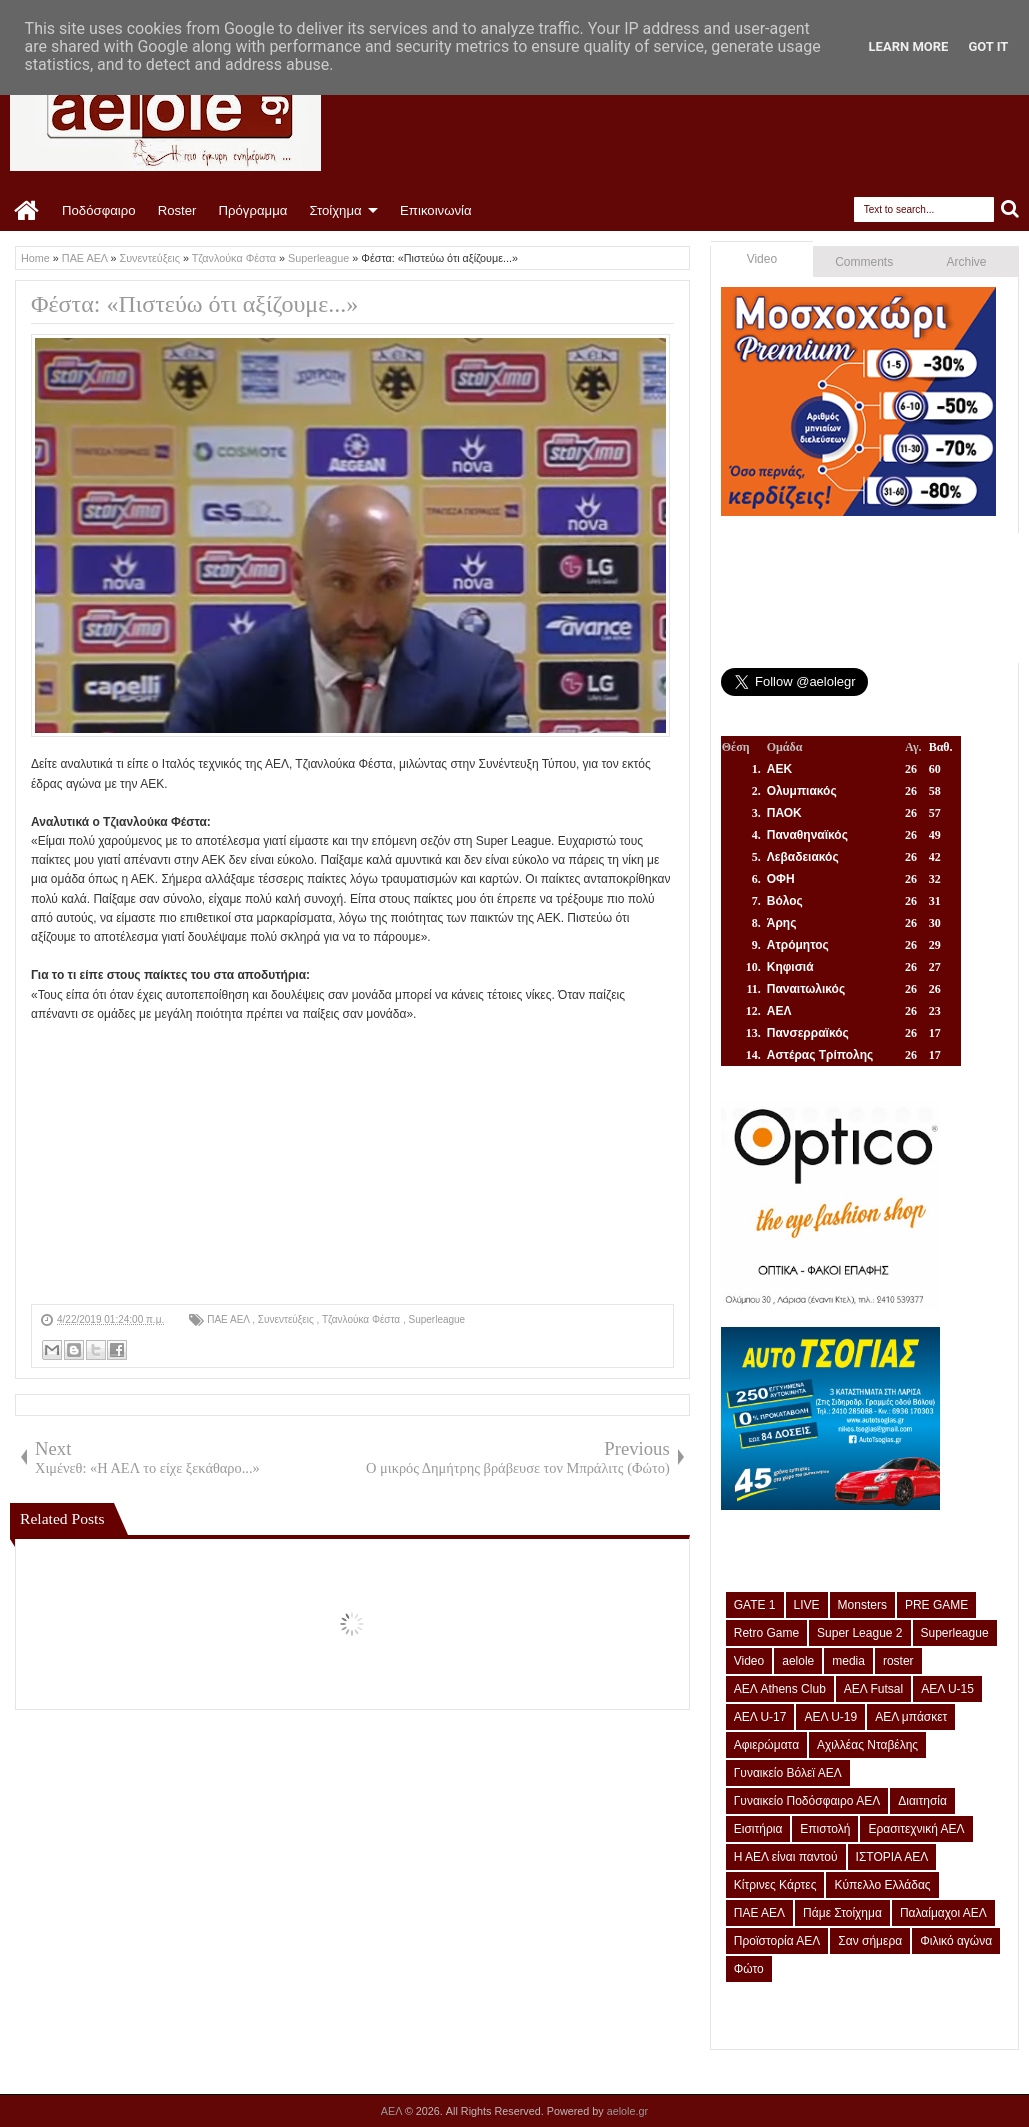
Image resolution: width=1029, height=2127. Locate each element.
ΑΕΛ (393, 2111)
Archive (967, 262)
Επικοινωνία (436, 210)
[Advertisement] (352, 1164)
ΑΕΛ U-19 (830, 1717)
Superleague (436, 1319)
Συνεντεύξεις (287, 1319)
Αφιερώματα (766, 1745)
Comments (864, 262)
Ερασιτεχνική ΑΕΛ (916, 1829)
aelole (798, 1661)
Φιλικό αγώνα (956, 1941)
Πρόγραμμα (252, 210)
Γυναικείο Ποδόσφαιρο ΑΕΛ (807, 1801)
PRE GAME (936, 1605)
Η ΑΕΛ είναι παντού (786, 1857)
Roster (177, 210)
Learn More (909, 46)
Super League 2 (859, 1633)
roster (898, 1661)
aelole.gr (627, 2111)
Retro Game (766, 1633)
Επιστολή (825, 1829)
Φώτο (749, 1969)
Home (27, 211)
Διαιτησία (922, 1801)
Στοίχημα (335, 210)
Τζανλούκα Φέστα (362, 1319)
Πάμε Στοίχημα (842, 1913)
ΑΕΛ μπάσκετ (911, 1717)
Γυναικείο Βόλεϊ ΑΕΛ (788, 1773)
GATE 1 (755, 1605)
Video (762, 259)
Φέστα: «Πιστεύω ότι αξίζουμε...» (194, 304)
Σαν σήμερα (870, 1941)
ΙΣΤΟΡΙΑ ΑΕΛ (892, 1857)
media (848, 1661)
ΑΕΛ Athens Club (780, 1689)
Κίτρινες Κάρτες (775, 1885)
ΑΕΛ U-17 (760, 1717)
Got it (988, 46)
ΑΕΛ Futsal (873, 1689)
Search (1010, 209)
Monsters (862, 1605)
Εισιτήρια (758, 1829)
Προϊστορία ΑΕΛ (777, 1941)
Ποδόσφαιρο (99, 210)
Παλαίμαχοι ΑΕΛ (943, 1913)
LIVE (807, 1605)
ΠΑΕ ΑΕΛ (229, 1319)
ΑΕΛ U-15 (947, 1689)
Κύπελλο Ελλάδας (882, 1885)
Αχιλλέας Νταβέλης (867, 1745)
